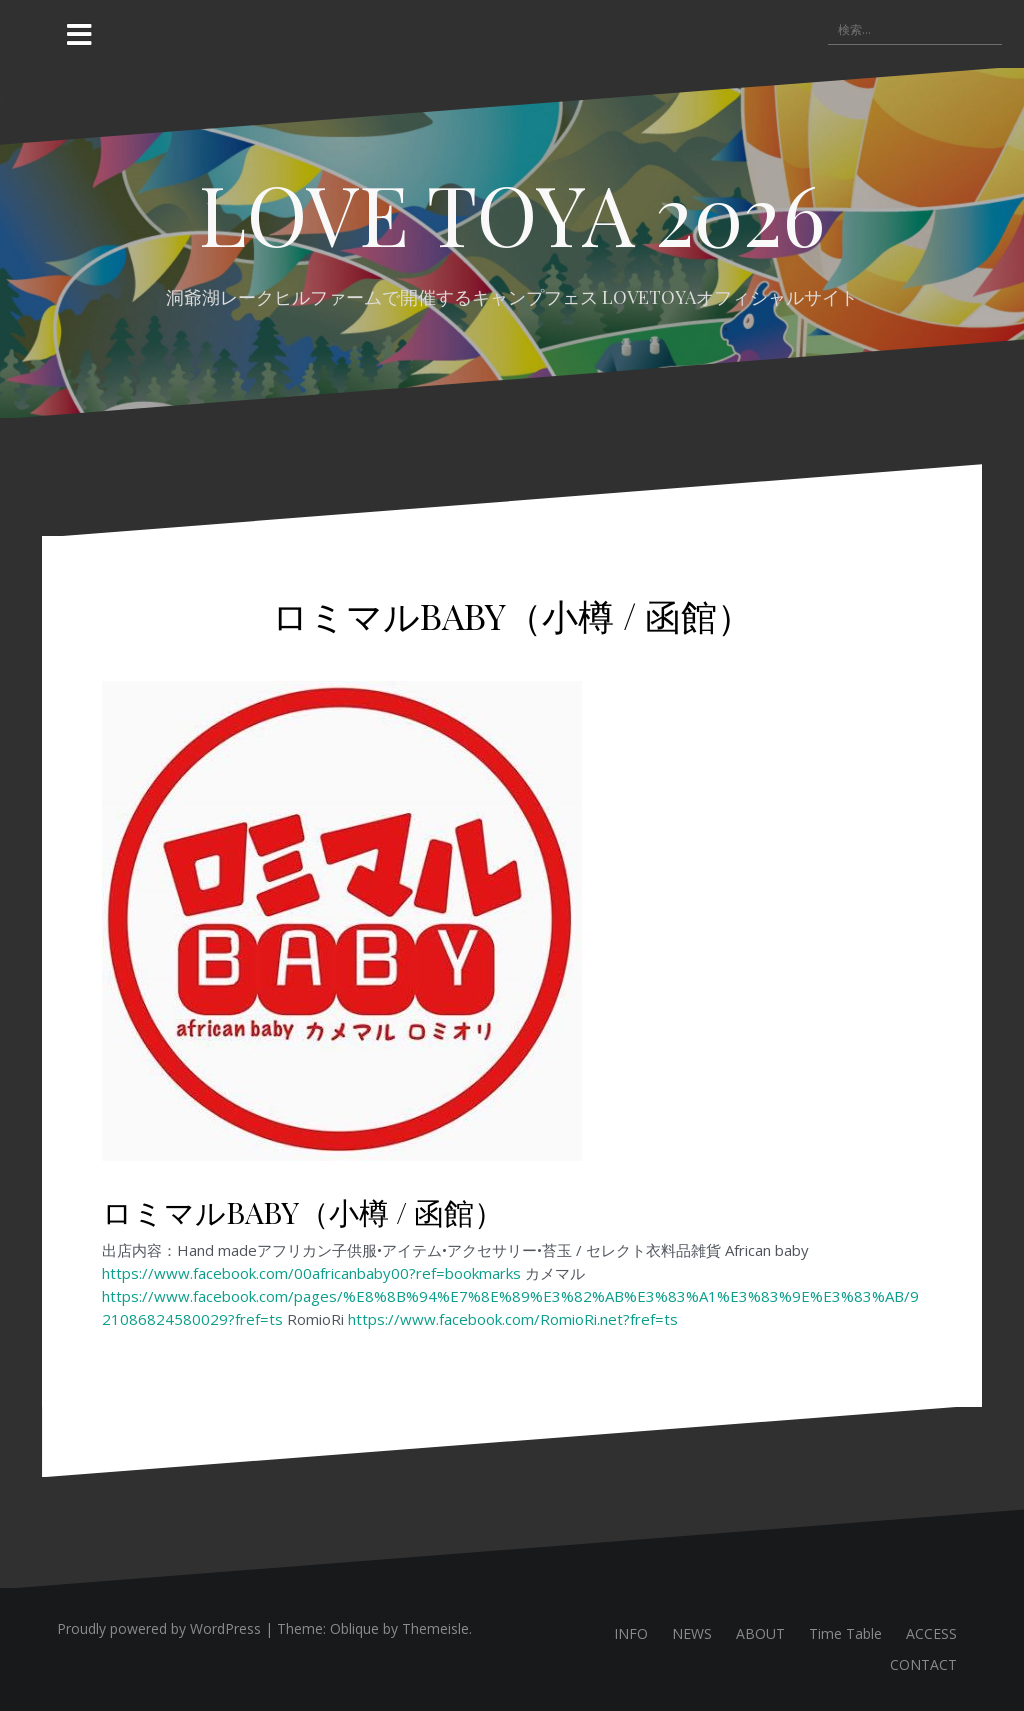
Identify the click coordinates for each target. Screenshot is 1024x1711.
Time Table (845, 1633)
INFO (631, 1633)
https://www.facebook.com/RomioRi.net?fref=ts (513, 1319)
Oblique (354, 1628)
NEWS (692, 1633)
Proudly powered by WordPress (159, 1628)
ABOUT (760, 1633)
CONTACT (923, 1664)
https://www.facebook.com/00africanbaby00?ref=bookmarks (311, 1273)
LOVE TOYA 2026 (512, 213)
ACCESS (931, 1633)
